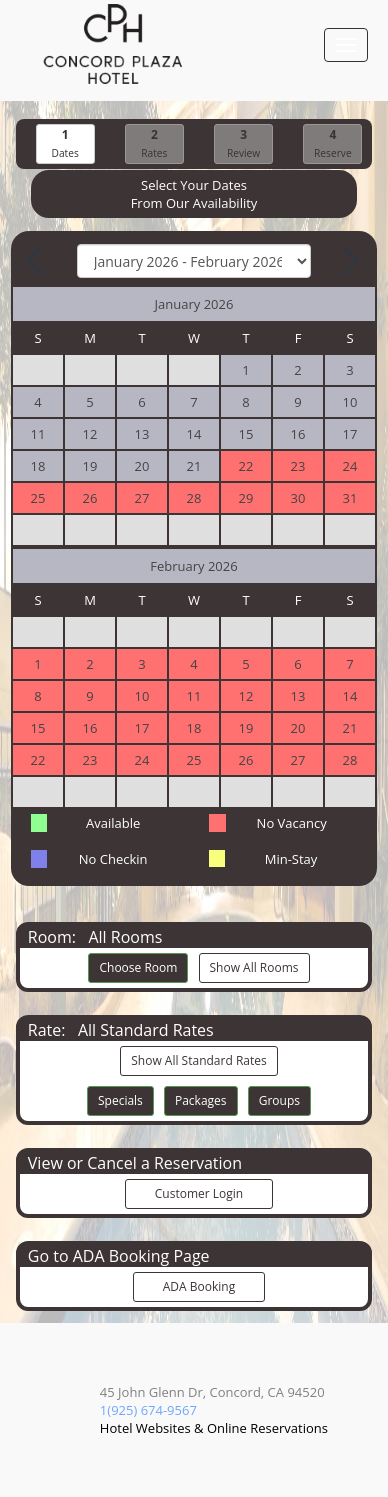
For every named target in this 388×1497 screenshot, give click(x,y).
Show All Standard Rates (198, 1060)
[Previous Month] (36, 261)
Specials (120, 1100)
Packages (201, 1100)
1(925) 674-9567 (148, 1410)
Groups (279, 1100)
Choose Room (138, 967)
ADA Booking (199, 1286)
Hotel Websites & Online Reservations (214, 1428)
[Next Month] (349, 261)
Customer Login (199, 1193)
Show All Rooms (254, 967)
